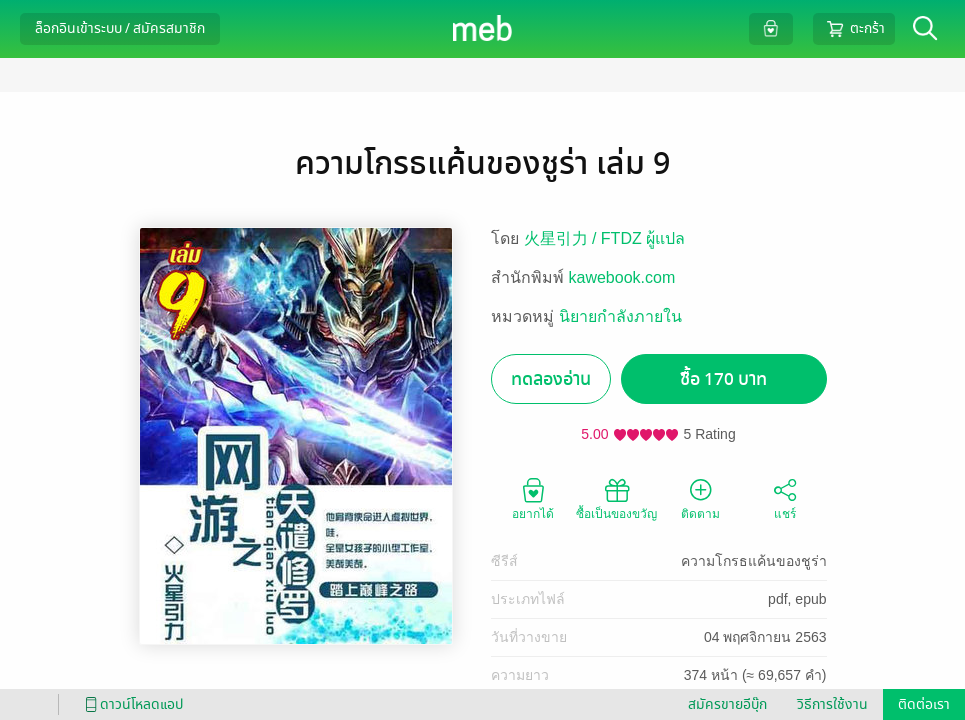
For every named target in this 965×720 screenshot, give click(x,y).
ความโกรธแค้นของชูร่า (754, 561)
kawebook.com (622, 277)
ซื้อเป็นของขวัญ (616, 498)
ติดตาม (700, 498)
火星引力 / (562, 238)
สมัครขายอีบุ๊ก (727, 704)
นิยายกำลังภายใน (620, 316)
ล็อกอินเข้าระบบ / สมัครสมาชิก (120, 28)
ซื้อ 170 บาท (723, 379)
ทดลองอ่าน (551, 379)
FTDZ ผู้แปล (643, 238)
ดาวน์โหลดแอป (131, 704)
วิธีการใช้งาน (832, 704)
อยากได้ (533, 498)
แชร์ (785, 498)
